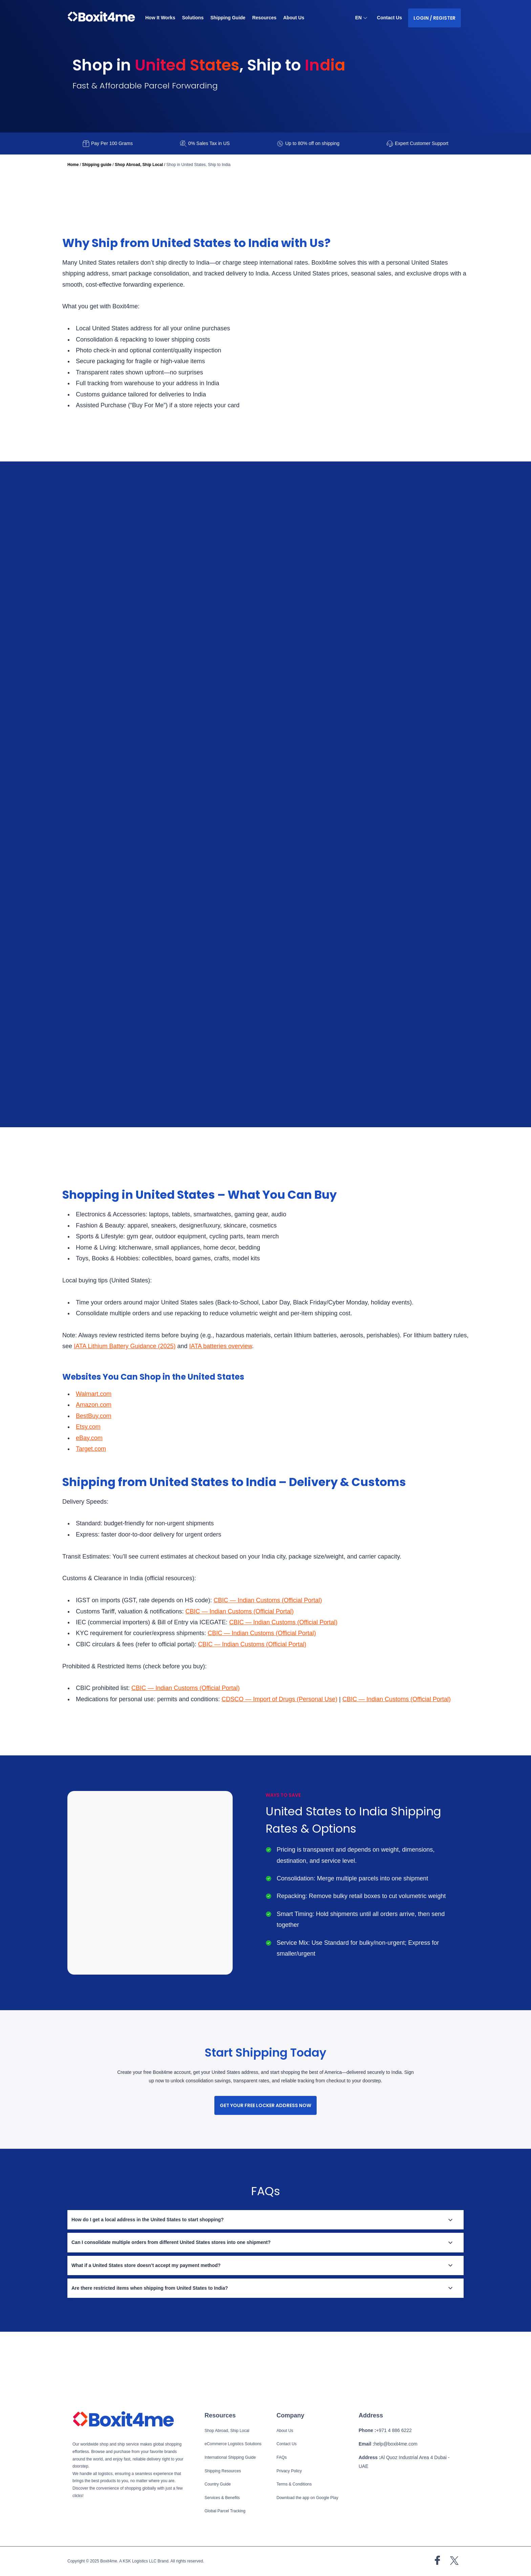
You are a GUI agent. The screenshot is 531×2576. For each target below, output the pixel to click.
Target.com (92, 1495)
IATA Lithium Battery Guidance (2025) (169, 1392)
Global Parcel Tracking (226, 2511)
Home (73, 165)
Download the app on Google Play (309, 2497)
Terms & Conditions (295, 2484)
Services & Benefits (223, 2497)
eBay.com (90, 1484)
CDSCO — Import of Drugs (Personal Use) (295, 1745)
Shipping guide (96, 165)
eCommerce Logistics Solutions (235, 2445)
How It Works (160, 18)
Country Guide (218, 2484)
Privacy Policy (290, 2471)
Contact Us (389, 18)
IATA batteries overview (272, 1392)
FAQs (281, 2458)
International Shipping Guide (231, 2458)
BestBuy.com (95, 1462)
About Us (297, 18)
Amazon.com (95, 1451)
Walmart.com (95, 1440)
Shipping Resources (223, 2471)
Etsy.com (89, 1473)
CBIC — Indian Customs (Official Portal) (280, 1646)
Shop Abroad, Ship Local (138, 165)
